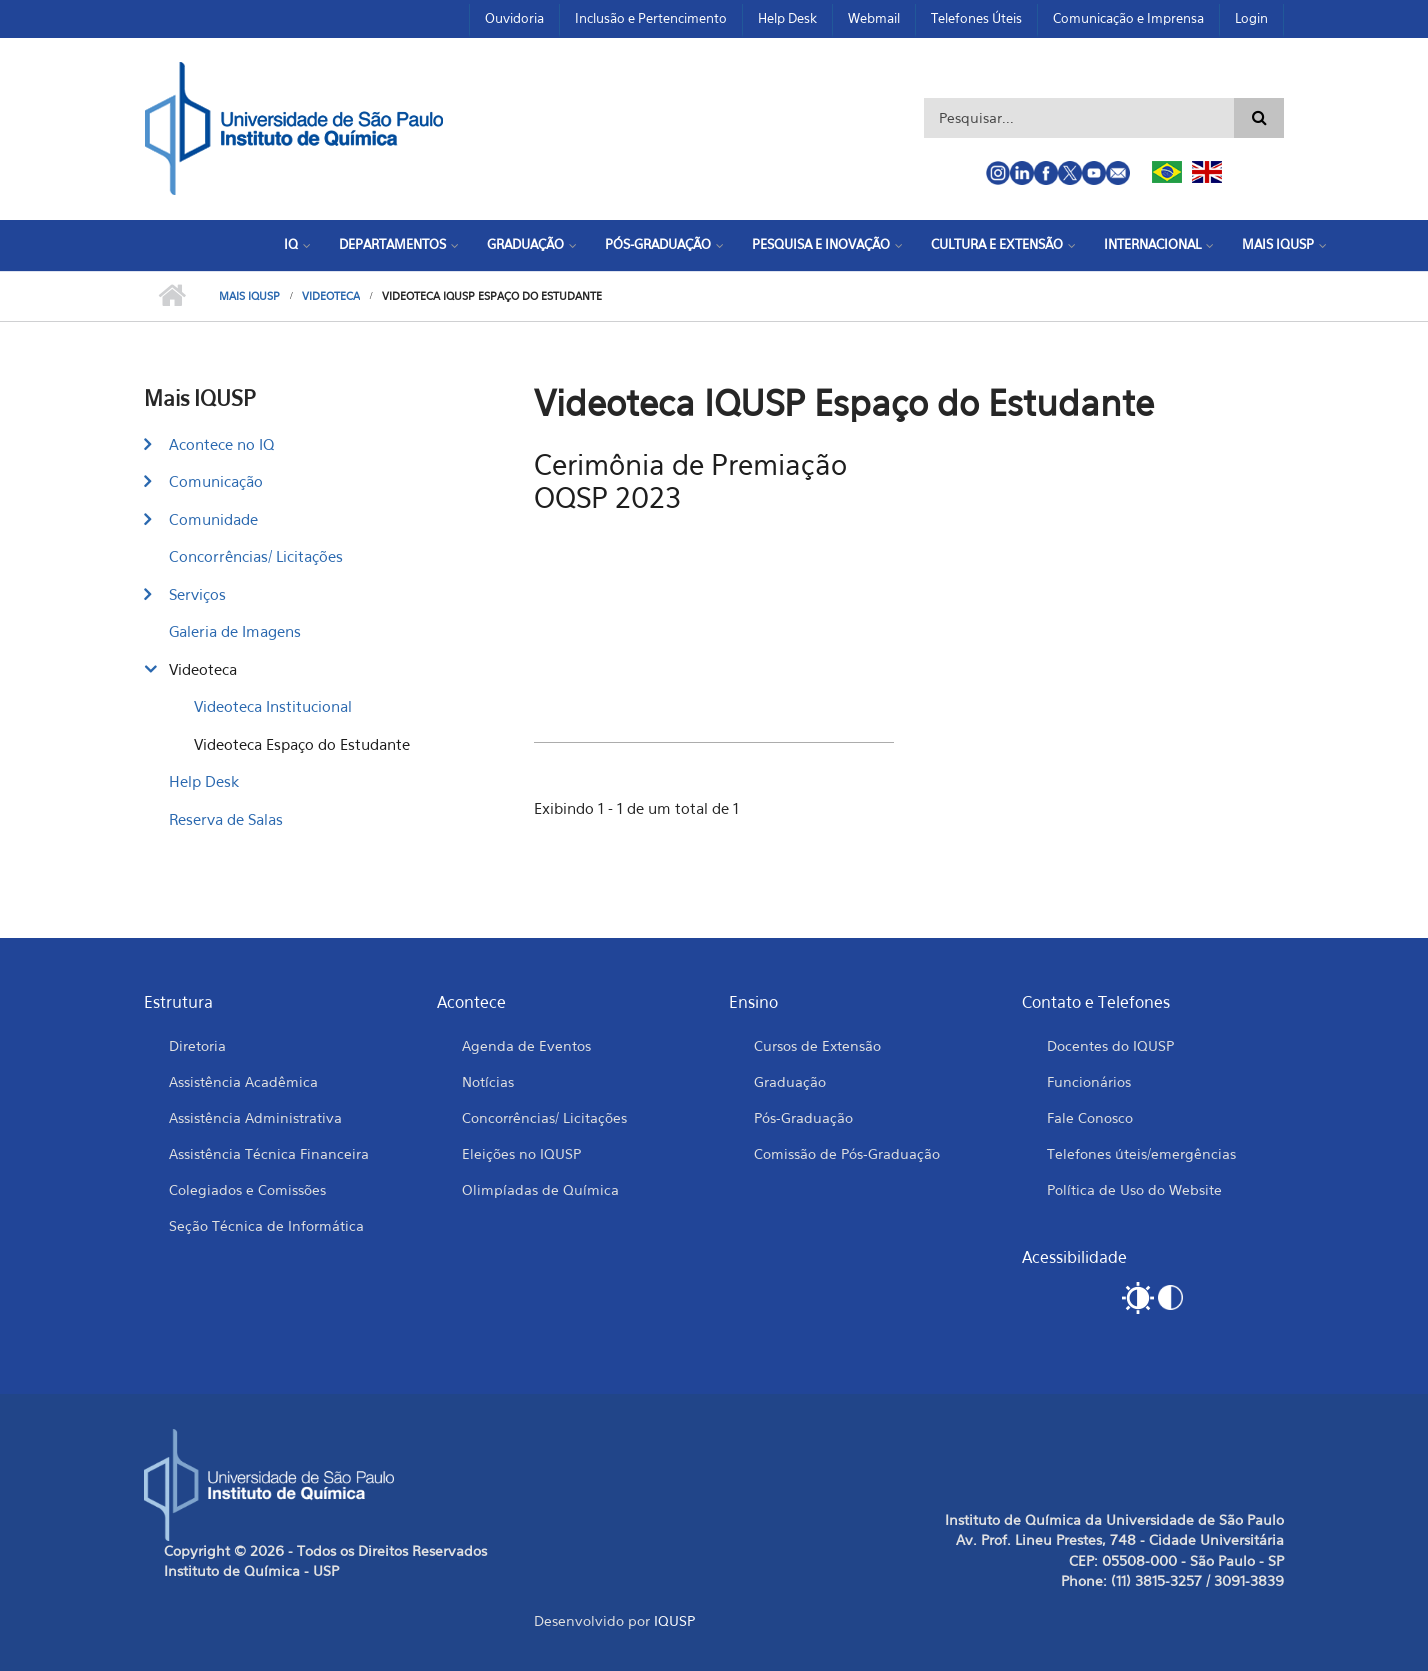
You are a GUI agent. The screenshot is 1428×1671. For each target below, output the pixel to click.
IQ (291, 244)
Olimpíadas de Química (540, 1189)
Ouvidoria (514, 18)
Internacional (1152, 244)
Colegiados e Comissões (247, 1189)
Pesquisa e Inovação (821, 244)
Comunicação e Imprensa (1128, 18)
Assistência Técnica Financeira (269, 1153)
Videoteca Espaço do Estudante (302, 744)
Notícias (488, 1081)
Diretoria (197, 1045)
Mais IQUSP (1278, 244)
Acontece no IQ (221, 444)
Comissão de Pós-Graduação (847, 1153)
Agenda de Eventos (526, 1045)
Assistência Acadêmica (243, 1081)
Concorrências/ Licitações (256, 556)
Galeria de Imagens (235, 631)
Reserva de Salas (226, 819)
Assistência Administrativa (255, 1117)
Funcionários (1089, 1081)
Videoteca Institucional (273, 706)
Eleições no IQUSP (521, 1153)
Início (171, 296)
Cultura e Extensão (997, 244)
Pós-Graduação (658, 244)
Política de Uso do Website (1134, 1189)
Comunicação (216, 481)
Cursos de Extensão (817, 1045)
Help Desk (787, 18)
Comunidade (213, 519)
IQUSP (674, 1620)
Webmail (874, 18)
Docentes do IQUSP (1110, 1045)
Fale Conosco (1090, 1117)
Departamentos (392, 244)
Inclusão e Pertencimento (651, 18)
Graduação (525, 244)
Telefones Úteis (976, 18)
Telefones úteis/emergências (1141, 1153)
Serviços (197, 594)
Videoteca (331, 296)
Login (1251, 18)
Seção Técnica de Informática (266, 1225)
